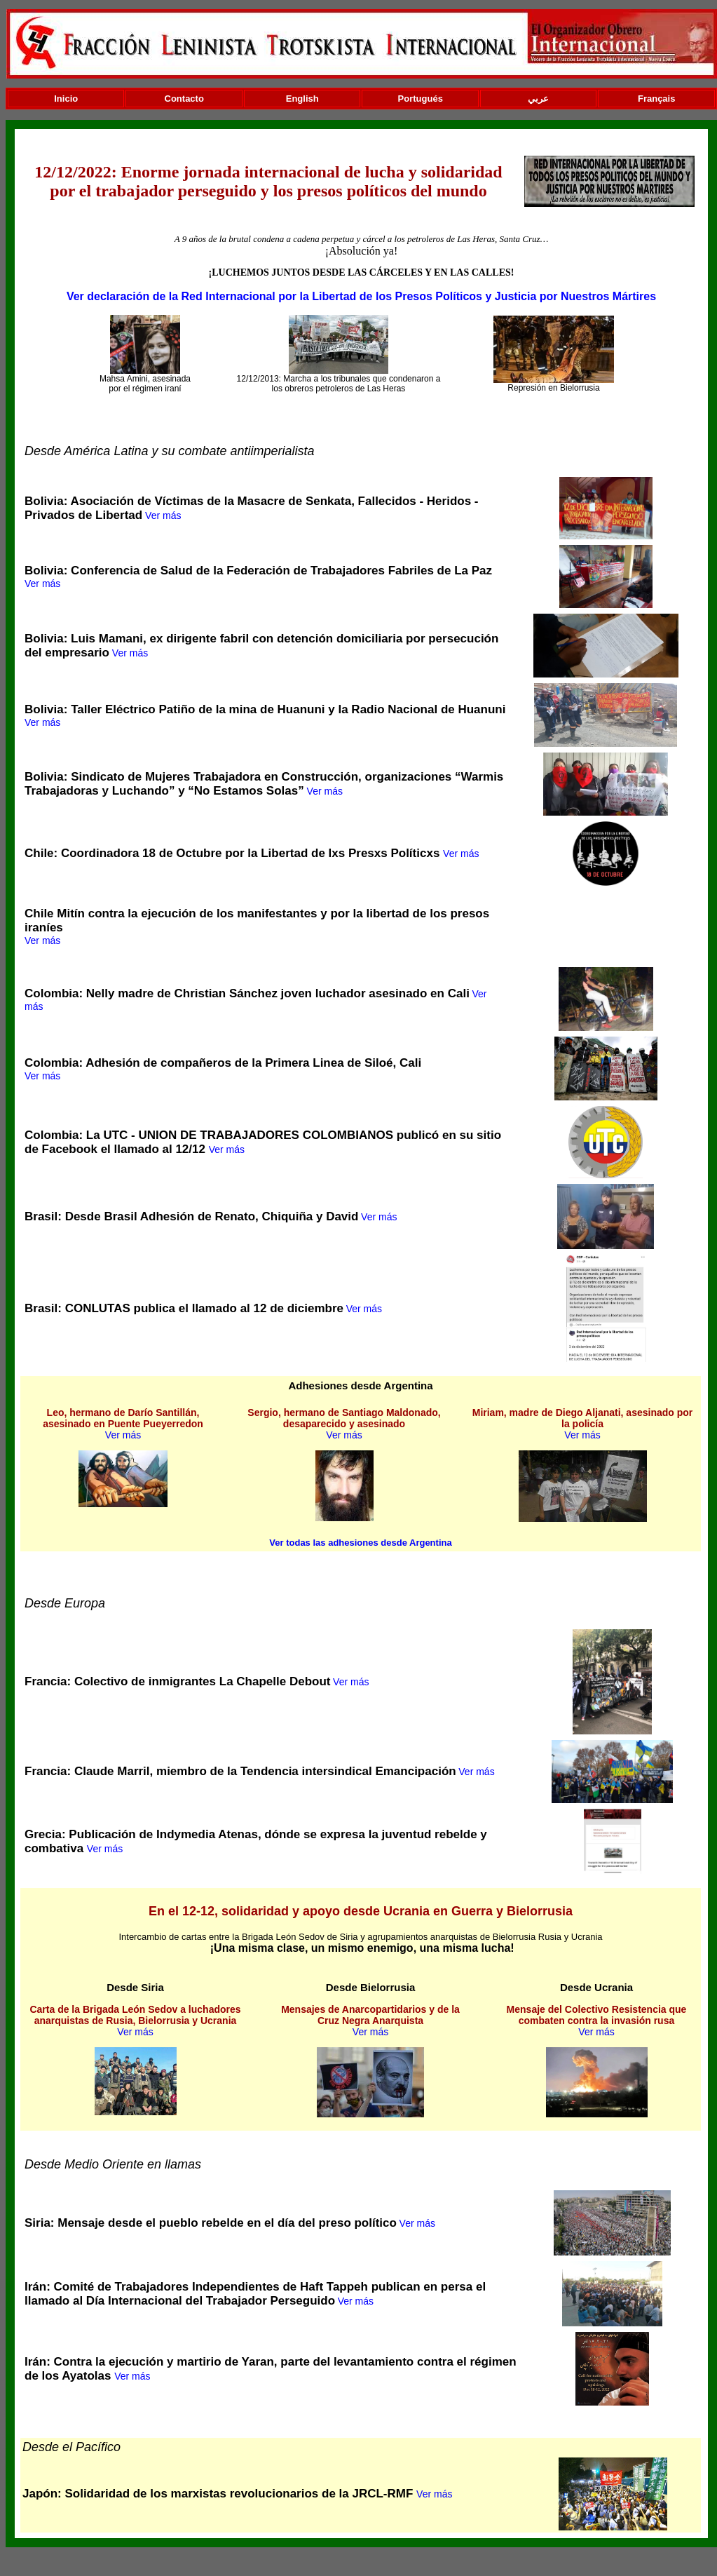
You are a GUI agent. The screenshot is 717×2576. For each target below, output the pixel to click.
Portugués (420, 98)
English (302, 98)
